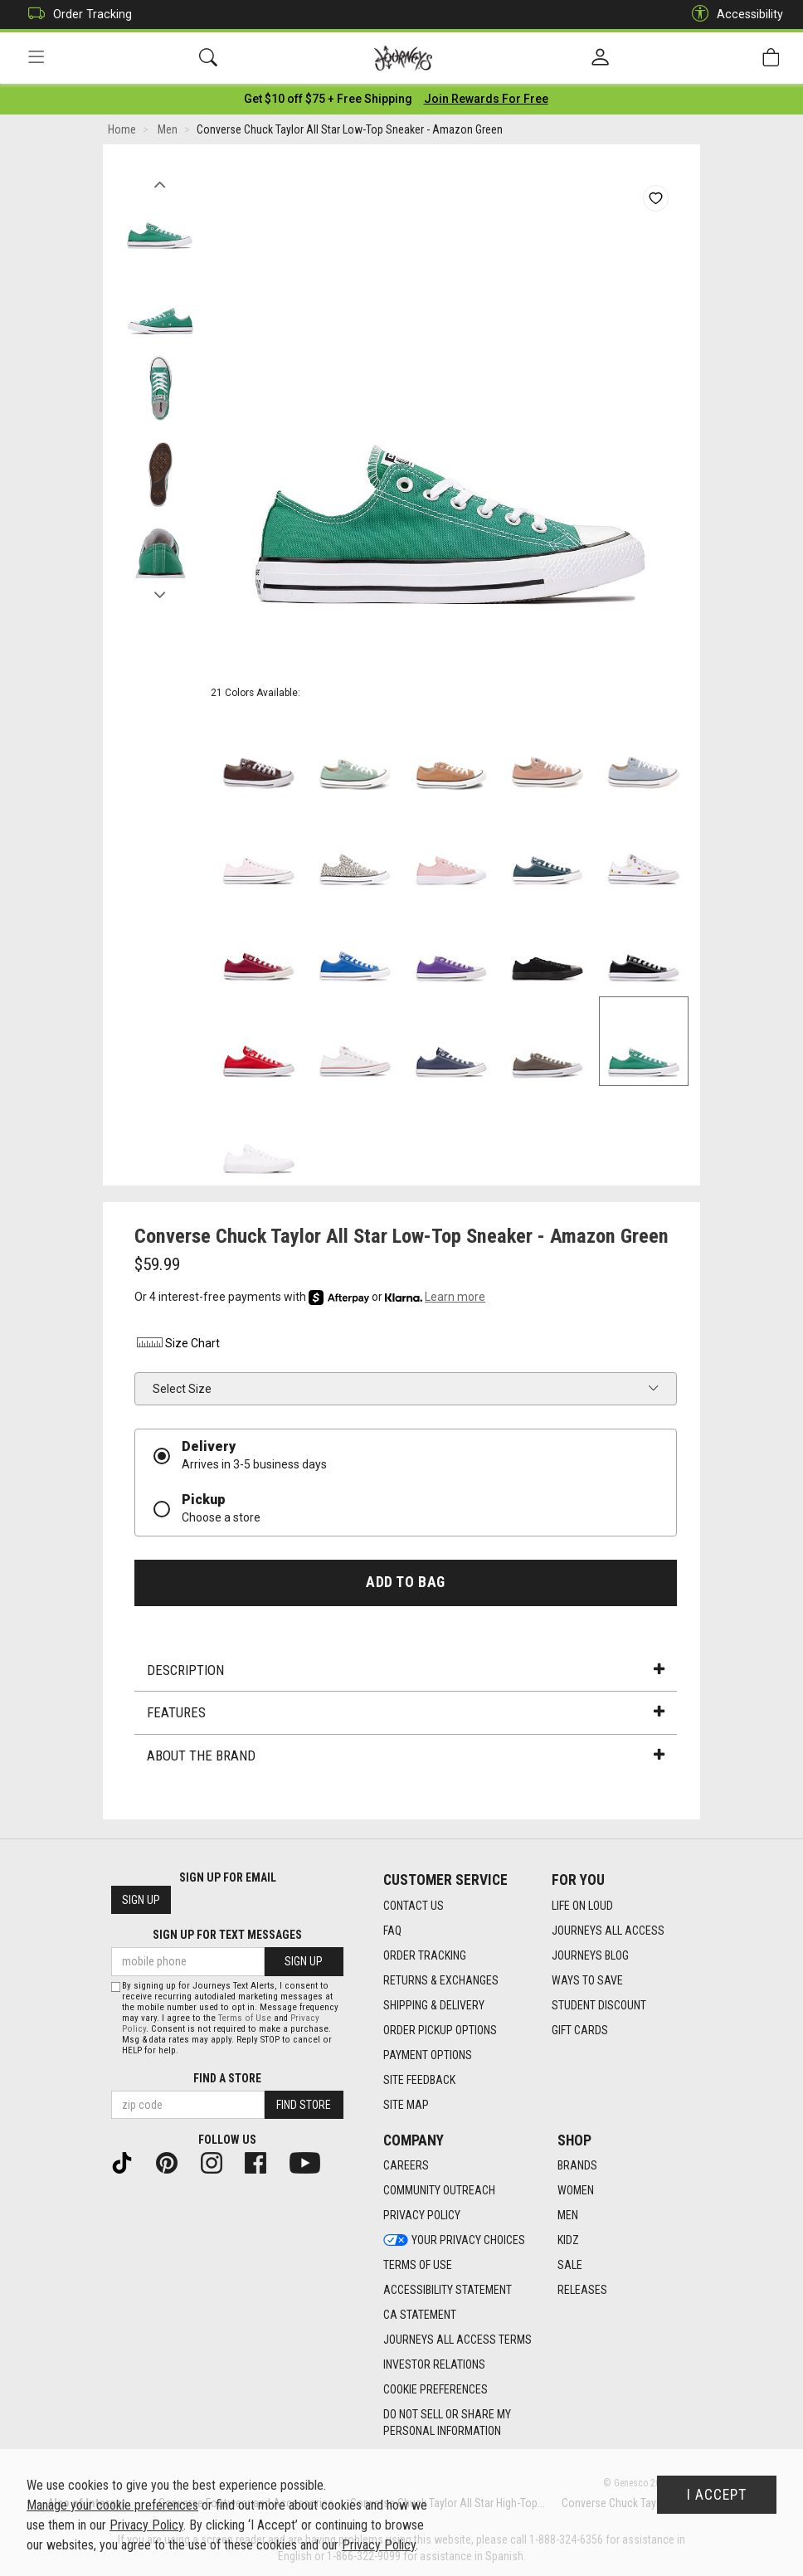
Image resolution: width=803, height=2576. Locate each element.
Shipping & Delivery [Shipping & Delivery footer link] (433, 2005)
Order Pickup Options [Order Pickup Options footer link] (440, 2030)
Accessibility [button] (733, 14)
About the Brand (405, 1756)
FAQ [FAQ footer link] (392, 1930)
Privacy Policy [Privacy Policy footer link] (421, 2216)
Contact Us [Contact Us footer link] (413, 1905)
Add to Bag (405, 1583)
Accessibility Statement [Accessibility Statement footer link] (447, 2290)
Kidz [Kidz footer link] (568, 2240)
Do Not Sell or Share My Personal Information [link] (447, 2423)
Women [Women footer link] (575, 2191)
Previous (159, 180)
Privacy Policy (146, 2525)
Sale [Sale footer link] (569, 2265)
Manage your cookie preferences (112, 2505)
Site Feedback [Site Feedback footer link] (419, 2080)
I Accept (717, 2494)
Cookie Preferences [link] (435, 2390)
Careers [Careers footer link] (406, 2166)
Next (159, 591)
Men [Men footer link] (567, 2216)
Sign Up (141, 1900)
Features (405, 1714)
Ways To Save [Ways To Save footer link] (587, 1980)
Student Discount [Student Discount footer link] (599, 2005)
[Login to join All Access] (328, 99)
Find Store (303, 2104)
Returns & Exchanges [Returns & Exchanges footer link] (441, 1980)
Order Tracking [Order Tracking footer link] (424, 1955)
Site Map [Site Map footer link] (406, 2104)
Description (405, 1670)
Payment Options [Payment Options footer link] (427, 2055)
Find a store (227, 2078)
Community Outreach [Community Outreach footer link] (439, 2191)
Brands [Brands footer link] (577, 2166)
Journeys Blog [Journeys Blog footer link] (590, 1955)
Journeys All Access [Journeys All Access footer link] (608, 1930)
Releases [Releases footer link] (582, 2290)
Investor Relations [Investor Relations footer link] (434, 2365)
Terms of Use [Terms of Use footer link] (417, 2265)
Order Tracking (76, 14)
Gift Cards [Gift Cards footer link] (580, 2030)
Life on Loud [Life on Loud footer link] (582, 1905)
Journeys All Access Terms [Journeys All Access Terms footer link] (457, 2340)
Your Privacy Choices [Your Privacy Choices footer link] (454, 2240)
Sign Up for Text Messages (227, 1935)
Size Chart (177, 1344)
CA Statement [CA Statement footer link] (419, 2315)
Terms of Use (244, 2018)
